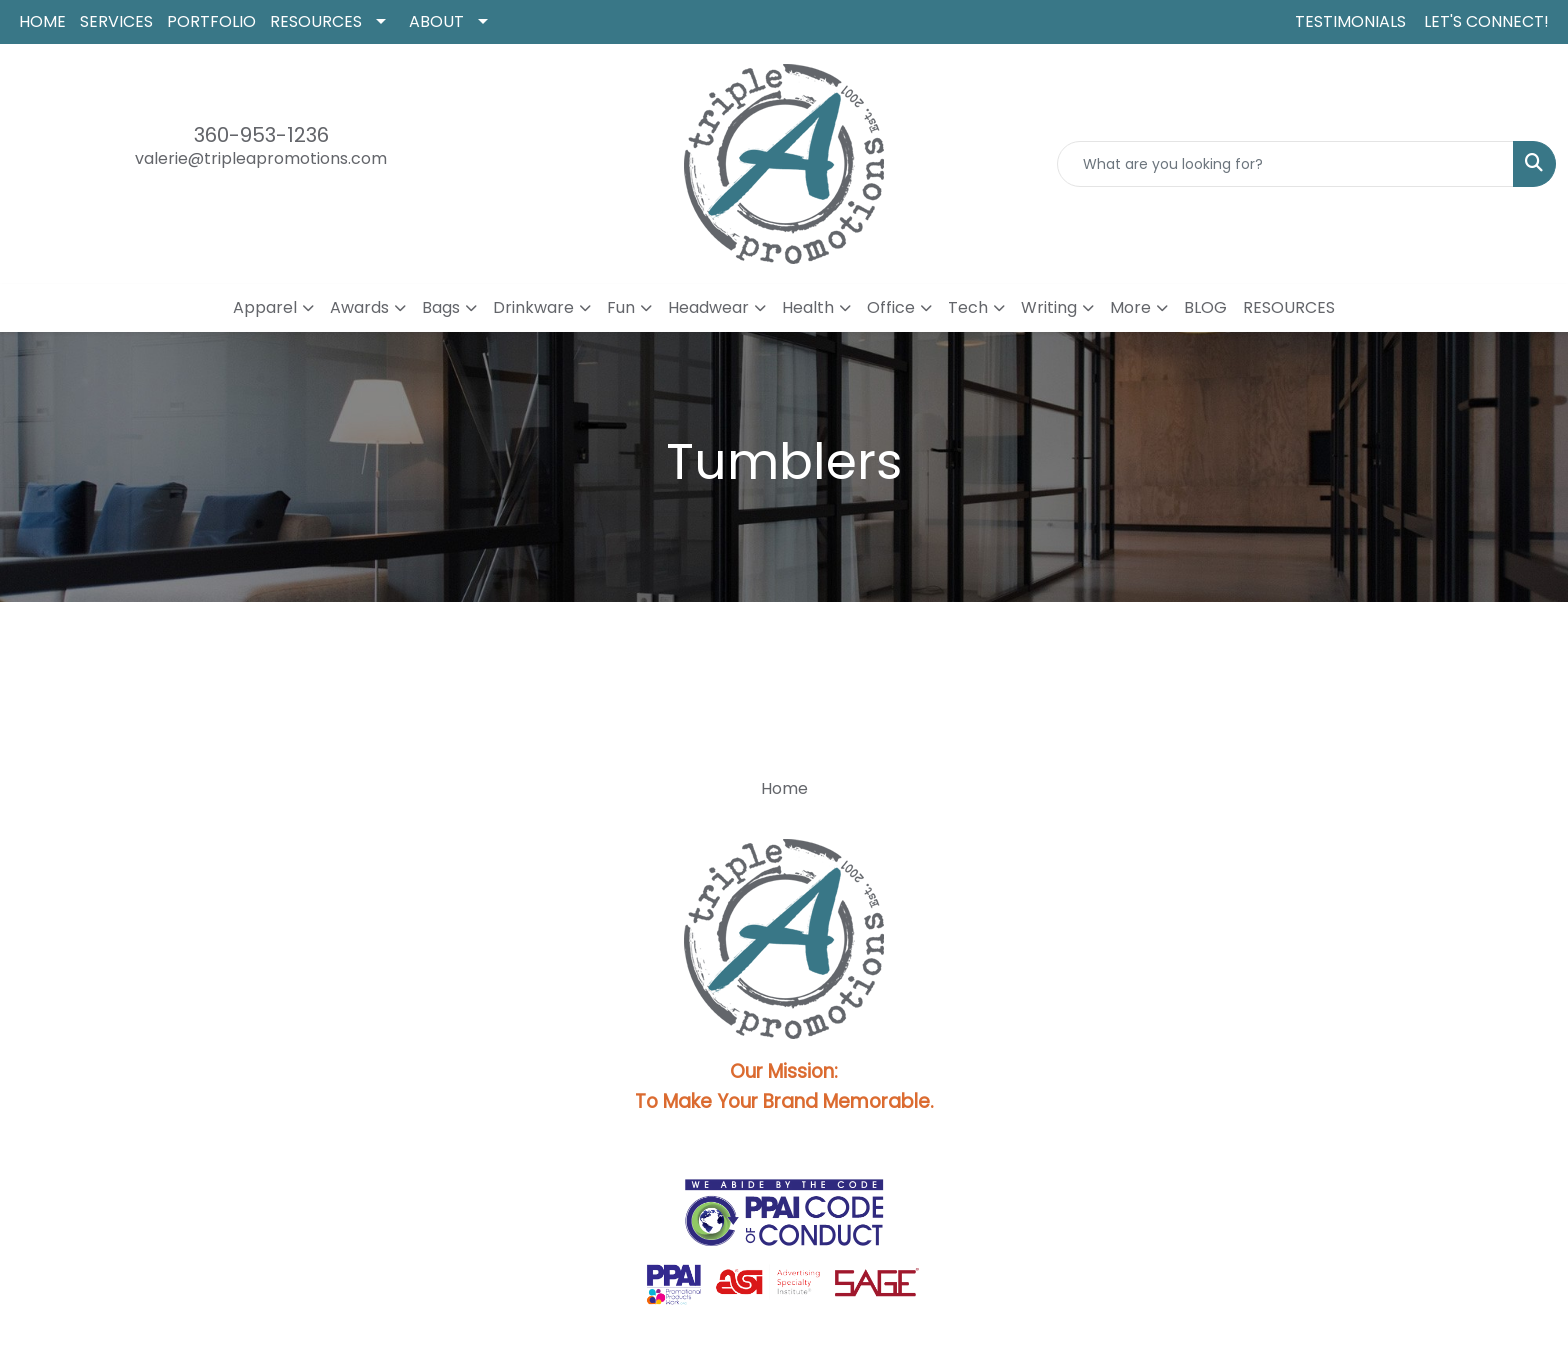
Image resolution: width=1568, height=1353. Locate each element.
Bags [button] (441, 307)
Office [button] (891, 307)
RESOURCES (316, 21)
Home (784, 788)
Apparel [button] (265, 307)
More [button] (1130, 307)
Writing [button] (1049, 307)
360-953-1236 (261, 135)
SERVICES (116, 21)
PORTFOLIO (211, 21)
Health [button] (808, 307)
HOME (42, 21)
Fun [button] (621, 307)
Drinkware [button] (533, 307)
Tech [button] (968, 307)
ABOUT (436, 21)
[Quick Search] (1285, 164)
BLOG (1205, 307)
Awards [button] (359, 307)
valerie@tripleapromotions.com (261, 158)
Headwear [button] (708, 307)
